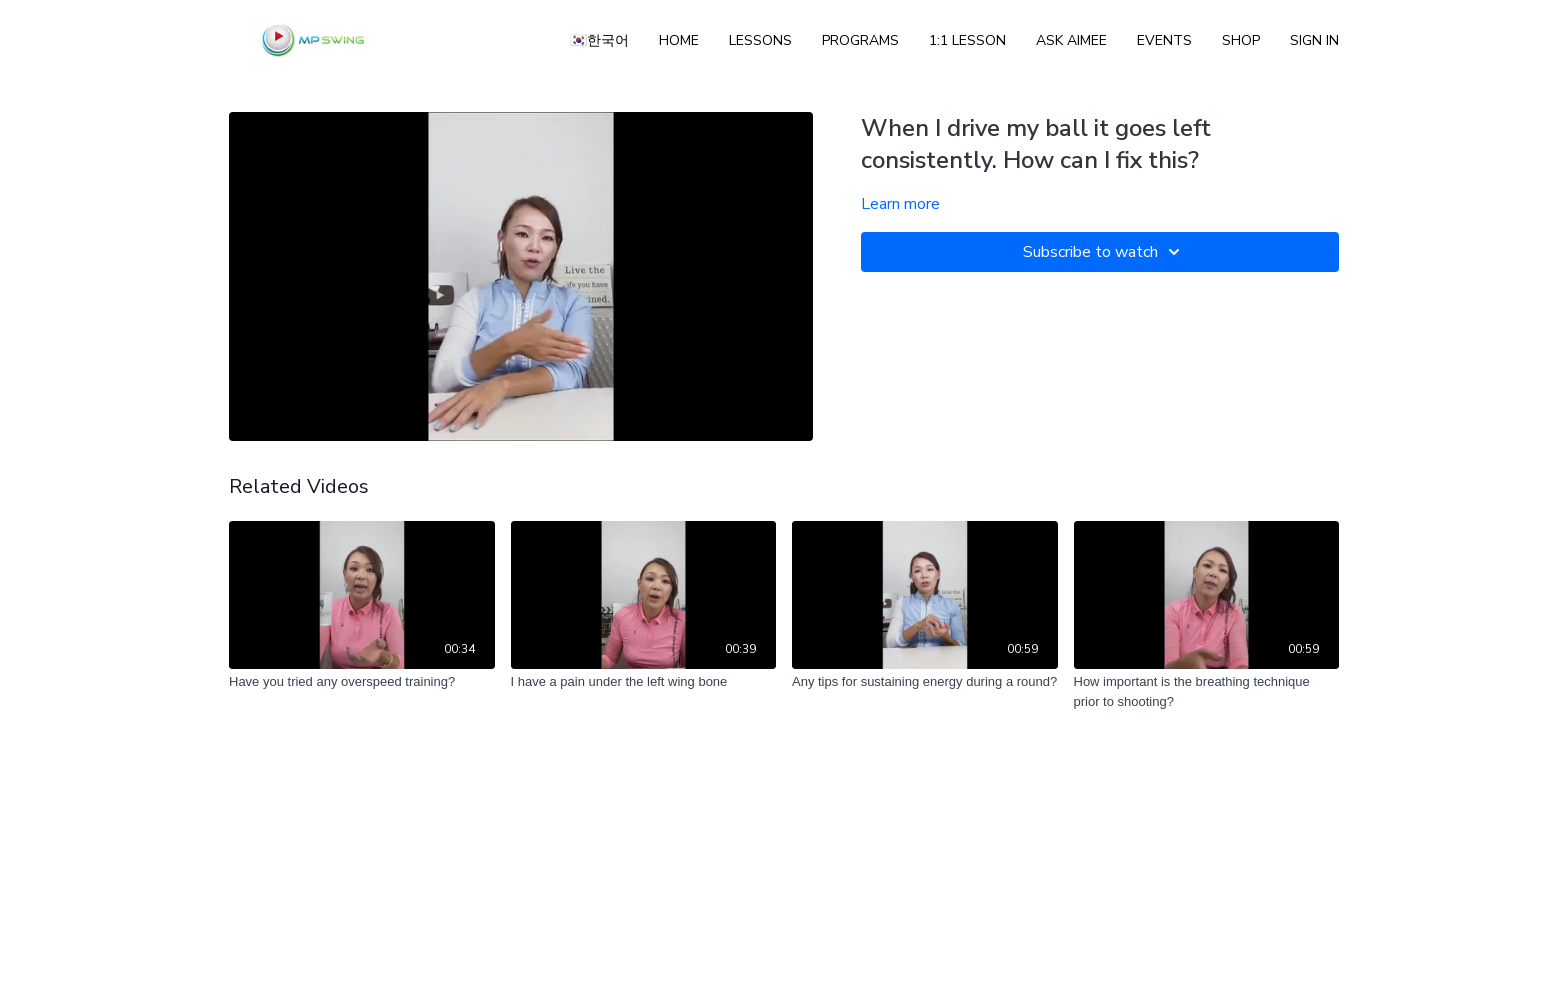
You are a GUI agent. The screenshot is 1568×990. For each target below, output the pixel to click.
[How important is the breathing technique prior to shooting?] (1207, 691)
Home (679, 40)
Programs (860, 40)
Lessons (760, 40)
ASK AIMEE (1071, 40)
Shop (1241, 40)
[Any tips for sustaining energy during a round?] (925, 682)
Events (1164, 40)
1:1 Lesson (967, 40)
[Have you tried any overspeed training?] (362, 682)
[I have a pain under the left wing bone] (644, 682)
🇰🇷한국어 (599, 40)
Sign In (1314, 40)
